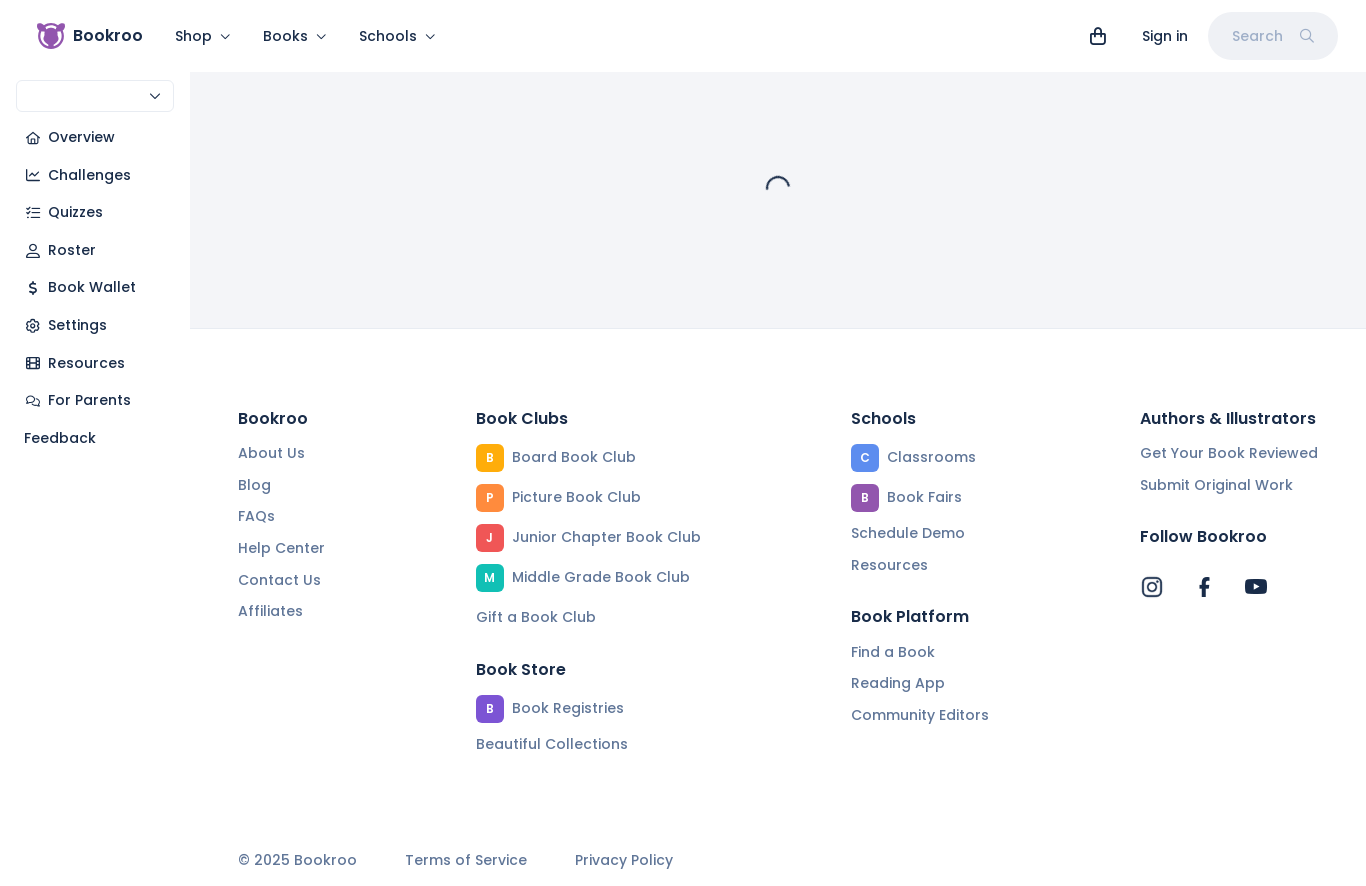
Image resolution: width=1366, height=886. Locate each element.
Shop (203, 36)
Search (1273, 36)
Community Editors (920, 715)
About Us (271, 453)
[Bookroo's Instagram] (1152, 587)
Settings (65, 325)
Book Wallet (80, 287)
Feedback (60, 438)
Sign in (1165, 36)
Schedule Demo (908, 533)
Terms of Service (466, 860)
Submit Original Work (1216, 485)
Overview (69, 137)
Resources (74, 363)
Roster (60, 250)
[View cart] (1098, 36)
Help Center (281, 548)
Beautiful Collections (552, 744)
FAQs (256, 516)
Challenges (77, 175)
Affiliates (270, 611)
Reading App (898, 683)
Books (295, 36)
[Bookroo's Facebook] (1204, 587)
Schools (397, 36)
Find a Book (893, 652)
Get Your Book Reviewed (1229, 453)
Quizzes (63, 212)
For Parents (77, 400)
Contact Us (279, 580)
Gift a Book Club (536, 617)
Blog (254, 485)
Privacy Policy (624, 860)
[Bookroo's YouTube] (1256, 587)
